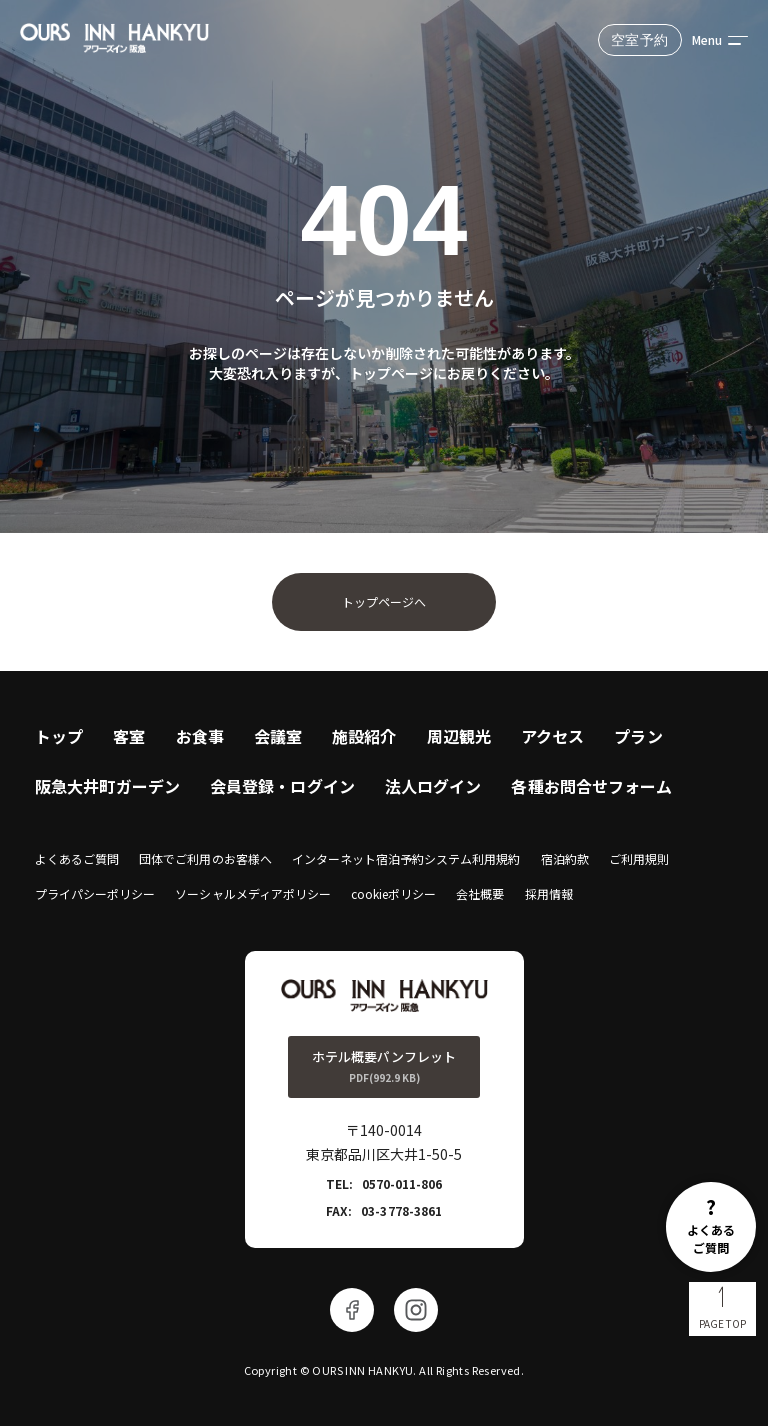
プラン (638, 736)
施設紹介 (364, 736)
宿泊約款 (565, 858)
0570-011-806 (402, 1183)
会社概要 (480, 893)
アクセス (552, 736)
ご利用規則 (639, 858)
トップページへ (384, 601)
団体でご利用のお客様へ (205, 858)
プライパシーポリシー (95, 893)
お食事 (200, 736)
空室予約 (640, 40)
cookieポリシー (393, 893)
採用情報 (549, 893)
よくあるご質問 (77, 858)
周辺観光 (459, 736)
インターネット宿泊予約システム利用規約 (406, 858)
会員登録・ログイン (282, 786)
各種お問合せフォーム (591, 786)
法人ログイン (433, 786)
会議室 (278, 736)
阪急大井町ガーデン (107, 786)
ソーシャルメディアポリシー (253, 893)
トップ (59, 736)
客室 (129, 736)
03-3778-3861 (401, 1210)
